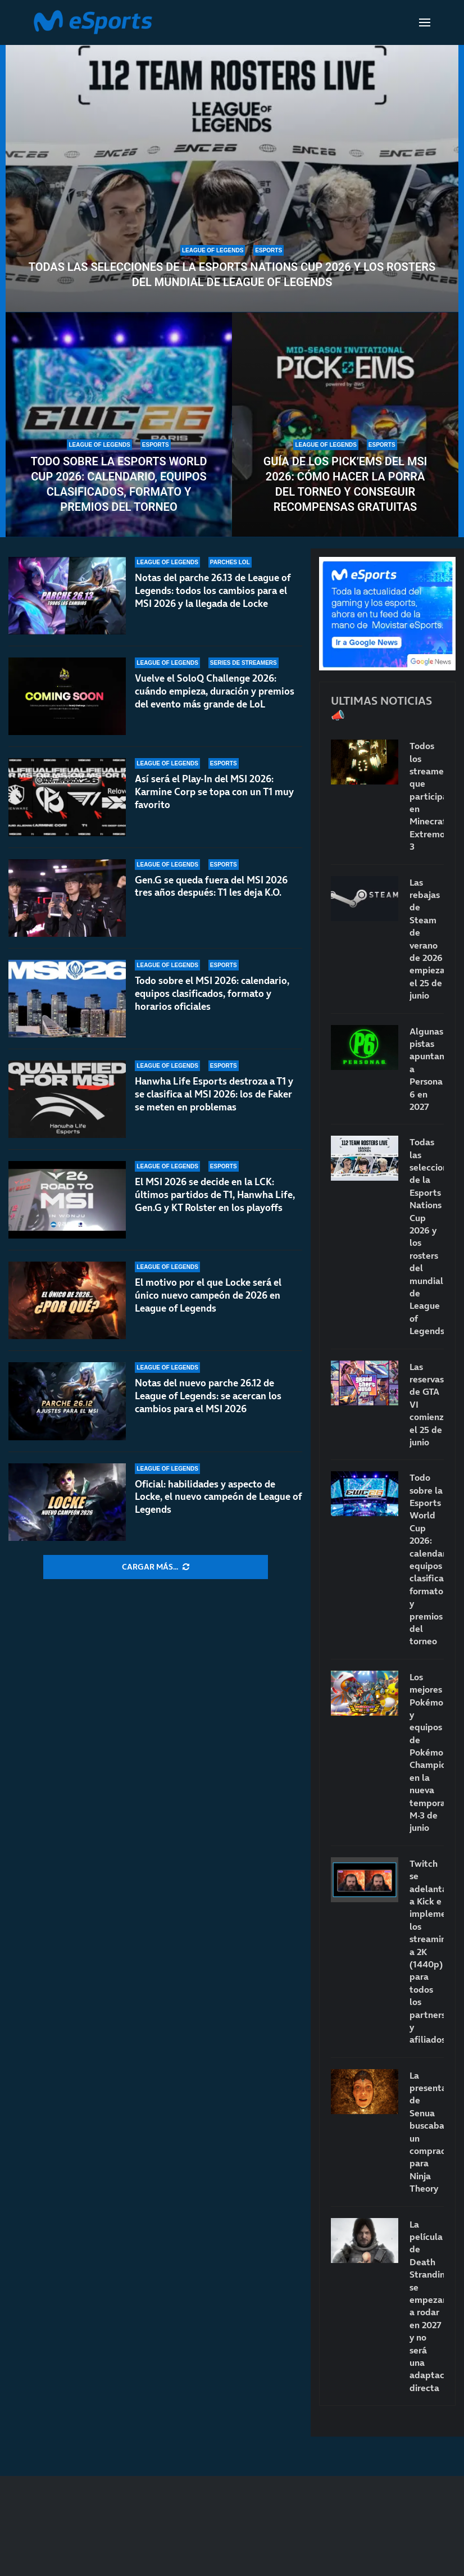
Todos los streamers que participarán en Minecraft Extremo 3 (427, 796)
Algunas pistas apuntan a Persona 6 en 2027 (427, 1069)
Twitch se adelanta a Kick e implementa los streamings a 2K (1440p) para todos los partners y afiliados (427, 1951)
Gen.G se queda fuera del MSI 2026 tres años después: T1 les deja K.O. (211, 899)
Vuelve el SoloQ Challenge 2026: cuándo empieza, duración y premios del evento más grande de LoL (214, 691)
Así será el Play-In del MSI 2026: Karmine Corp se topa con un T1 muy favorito (214, 794)
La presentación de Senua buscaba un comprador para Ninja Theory (427, 2132)
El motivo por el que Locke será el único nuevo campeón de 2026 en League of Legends (208, 1296)
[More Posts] (155, 1567)
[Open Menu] (424, 22)
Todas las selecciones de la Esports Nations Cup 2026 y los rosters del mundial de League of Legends (232, 274)
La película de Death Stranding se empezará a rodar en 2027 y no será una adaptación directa (427, 2306)
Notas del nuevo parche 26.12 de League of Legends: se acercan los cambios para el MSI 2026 (208, 1397)
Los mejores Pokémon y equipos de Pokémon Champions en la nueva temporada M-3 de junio (427, 1752)
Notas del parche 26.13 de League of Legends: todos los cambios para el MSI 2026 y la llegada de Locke (212, 590)
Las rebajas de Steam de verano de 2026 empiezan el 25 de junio (427, 939)
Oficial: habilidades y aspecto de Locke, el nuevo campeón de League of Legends (218, 1497)
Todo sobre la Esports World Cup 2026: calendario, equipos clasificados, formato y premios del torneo (119, 484)
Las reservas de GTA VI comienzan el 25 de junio (427, 1404)
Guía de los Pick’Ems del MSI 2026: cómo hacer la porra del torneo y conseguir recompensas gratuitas (345, 484)
